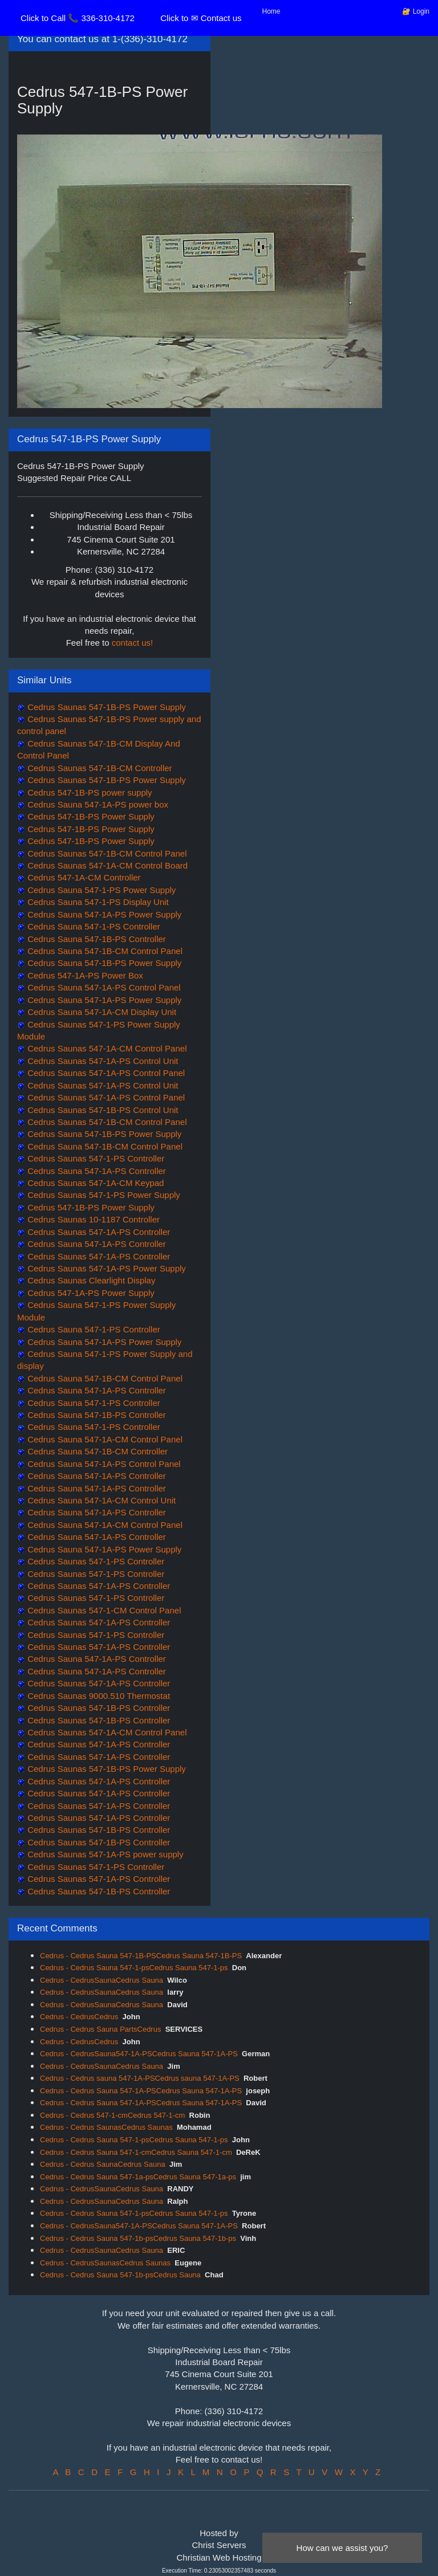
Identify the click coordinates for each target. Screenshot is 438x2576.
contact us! (132, 642)
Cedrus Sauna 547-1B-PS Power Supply (103, 963)
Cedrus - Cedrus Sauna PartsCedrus (100, 2029)
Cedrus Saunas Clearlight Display (90, 1280)
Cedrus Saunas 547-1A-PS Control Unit (101, 1061)
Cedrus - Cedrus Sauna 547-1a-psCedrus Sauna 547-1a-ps (138, 2177)
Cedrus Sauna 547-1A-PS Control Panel (103, 987)
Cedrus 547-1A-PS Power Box (84, 975)
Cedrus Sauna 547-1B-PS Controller (95, 939)
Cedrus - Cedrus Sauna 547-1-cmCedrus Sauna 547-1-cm (136, 2152)
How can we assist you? (342, 2548)
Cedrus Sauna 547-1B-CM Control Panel (103, 951)
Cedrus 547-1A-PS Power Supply (90, 1293)
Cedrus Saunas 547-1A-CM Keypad (94, 1183)
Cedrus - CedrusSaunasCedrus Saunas (105, 2263)
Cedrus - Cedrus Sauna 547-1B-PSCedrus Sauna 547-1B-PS (141, 1955)
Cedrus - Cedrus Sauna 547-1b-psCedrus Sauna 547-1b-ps (138, 2238)
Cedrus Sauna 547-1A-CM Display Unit (100, 1012)
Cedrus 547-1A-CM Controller (83, 877)
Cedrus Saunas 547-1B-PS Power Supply (105, 707)
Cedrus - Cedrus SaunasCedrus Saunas (106, 2127)
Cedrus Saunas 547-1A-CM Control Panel (105, 1048)
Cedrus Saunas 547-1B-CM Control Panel (105, 853)
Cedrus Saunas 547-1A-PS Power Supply (105, 1268)
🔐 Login (415, 11)
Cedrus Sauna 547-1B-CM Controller (96, 1451)
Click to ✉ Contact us (200, 18)
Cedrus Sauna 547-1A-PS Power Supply (103, 914)
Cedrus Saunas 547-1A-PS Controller (97, 1232)
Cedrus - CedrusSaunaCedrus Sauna (101, 1980)
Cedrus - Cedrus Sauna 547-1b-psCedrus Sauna (120, 2275)
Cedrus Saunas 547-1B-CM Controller (98, 768)
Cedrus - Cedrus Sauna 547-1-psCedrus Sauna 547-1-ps (134, 1967)
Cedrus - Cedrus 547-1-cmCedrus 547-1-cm (112, 2115)
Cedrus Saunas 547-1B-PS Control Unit (101, 1110)
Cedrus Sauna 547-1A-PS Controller (95, 1171)
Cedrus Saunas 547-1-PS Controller (94, 1158)
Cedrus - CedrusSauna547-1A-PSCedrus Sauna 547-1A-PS (139, 2053)
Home (271, 11)
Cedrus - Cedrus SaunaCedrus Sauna (102, 2164)
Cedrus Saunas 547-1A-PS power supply (104, 1854)
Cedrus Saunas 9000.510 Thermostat (97, 1696)
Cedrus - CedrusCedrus (79, 2016)
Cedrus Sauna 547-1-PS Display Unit (97, 902)
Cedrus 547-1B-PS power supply (88, 792)
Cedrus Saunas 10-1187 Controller (92, 1219)
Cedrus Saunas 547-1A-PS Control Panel (105, 1073)
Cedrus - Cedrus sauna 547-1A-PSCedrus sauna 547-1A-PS (140, 2078)
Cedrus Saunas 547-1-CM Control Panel (103, 1610)
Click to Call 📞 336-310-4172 (78, 18)
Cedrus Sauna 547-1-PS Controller (92, 926)
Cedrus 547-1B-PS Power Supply (90, 816)
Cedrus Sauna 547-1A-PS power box (96, 804)
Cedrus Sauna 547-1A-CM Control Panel (103, 1439)
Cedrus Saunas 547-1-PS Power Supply (102, 1195)
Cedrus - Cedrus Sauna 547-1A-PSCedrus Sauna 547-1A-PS (141, 2090)
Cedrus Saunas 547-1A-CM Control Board (106, 865)
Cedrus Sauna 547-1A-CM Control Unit (100, 1500)
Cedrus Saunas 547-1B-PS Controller (97, 1708)
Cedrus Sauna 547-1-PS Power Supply (100, 890)
